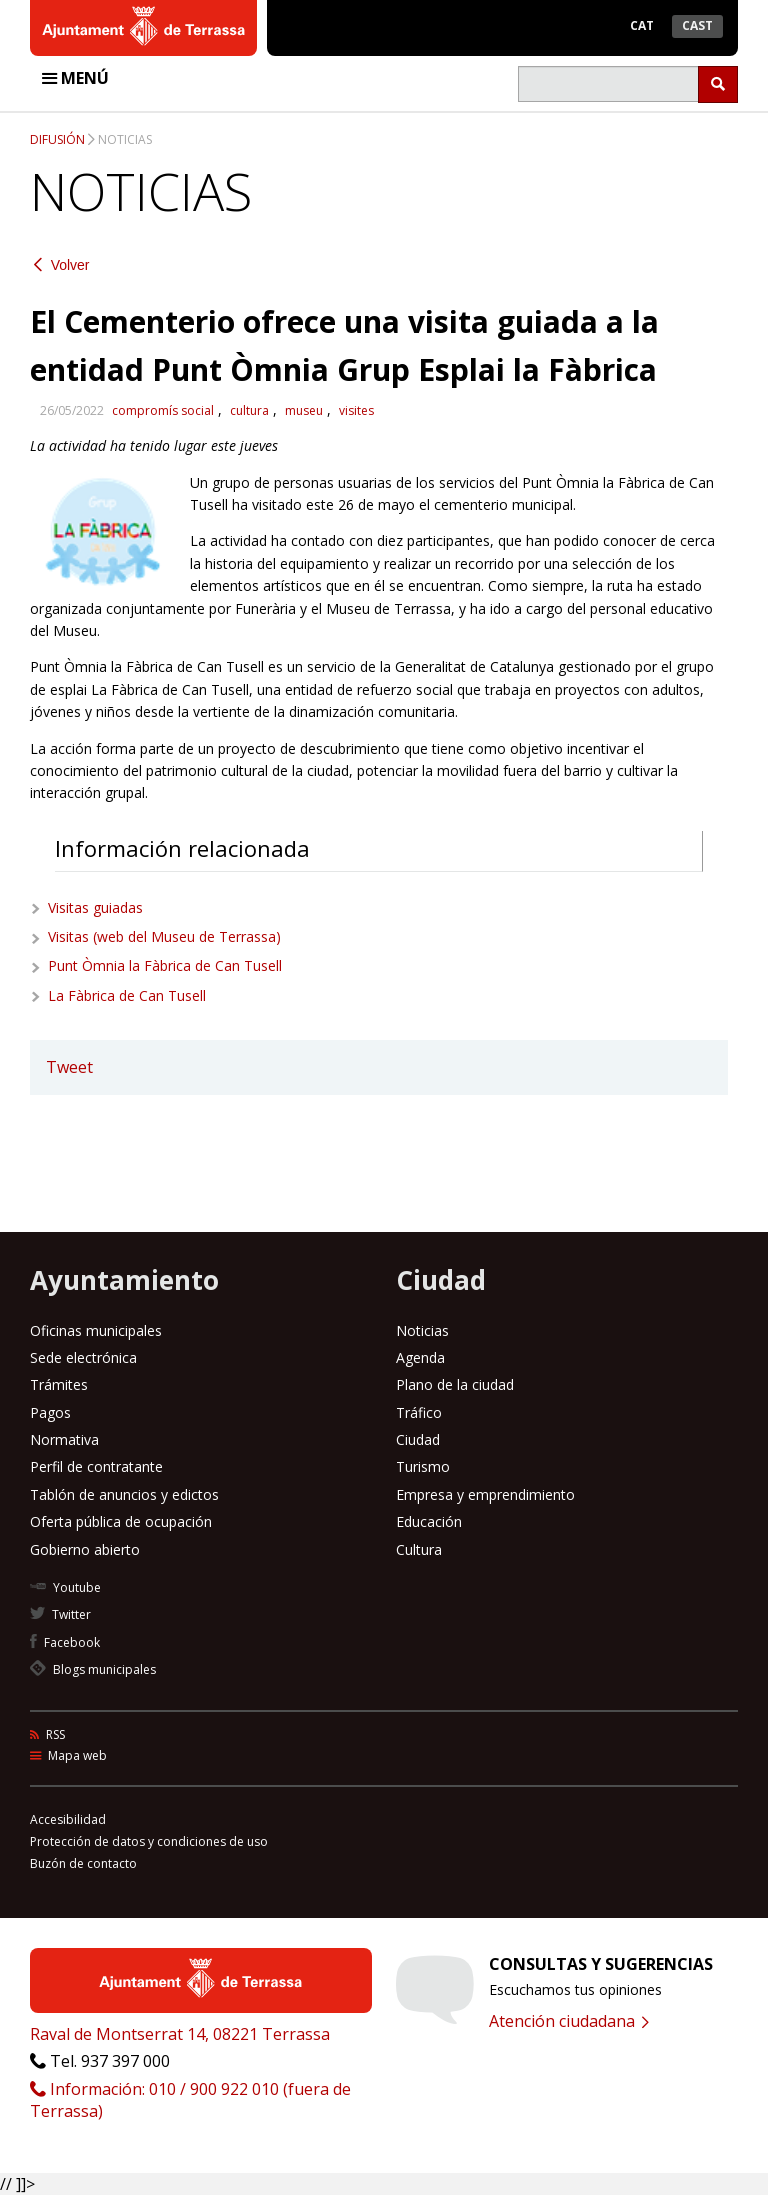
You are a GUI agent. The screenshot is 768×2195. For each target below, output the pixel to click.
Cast (697, 25)
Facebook (65, 1642)
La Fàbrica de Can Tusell (127, 995)
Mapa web (68, 1755)
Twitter (60, 1614)
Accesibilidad (68, 1819)
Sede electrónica (83, 1357)
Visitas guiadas (95, 907)
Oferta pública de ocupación (121, 1521)
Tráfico (419, 1412)
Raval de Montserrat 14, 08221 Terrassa (180, 2034)
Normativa (64, 1439)
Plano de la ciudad (455, 1384)
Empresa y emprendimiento (485, 1494)
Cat (642, 25)
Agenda (420, 1357)
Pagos (50, 1412)
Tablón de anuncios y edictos (124, 1494)
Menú (75, 78)
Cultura (419, 1549)
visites (356, 410)
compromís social (163, 410)
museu (304, 410)
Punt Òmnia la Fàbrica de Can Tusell (165, 965)
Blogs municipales (93, 1669)
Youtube (65, 1587)
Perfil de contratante (96, 1466)
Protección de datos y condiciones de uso (149, 1841)
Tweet (69, 1067)
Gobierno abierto (85, 1549)
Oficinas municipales (96, 1330)
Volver (62, 266)
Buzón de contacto (83, 1863)
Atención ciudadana (569, 2021)
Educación (429, 1521)
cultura (249, 410)
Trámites (59, 1384)
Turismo (423, 1466)
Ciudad (418, 1439)
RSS (47, 1734)
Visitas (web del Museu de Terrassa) (164, 936)
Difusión (57, 139)
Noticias (125, 139)
